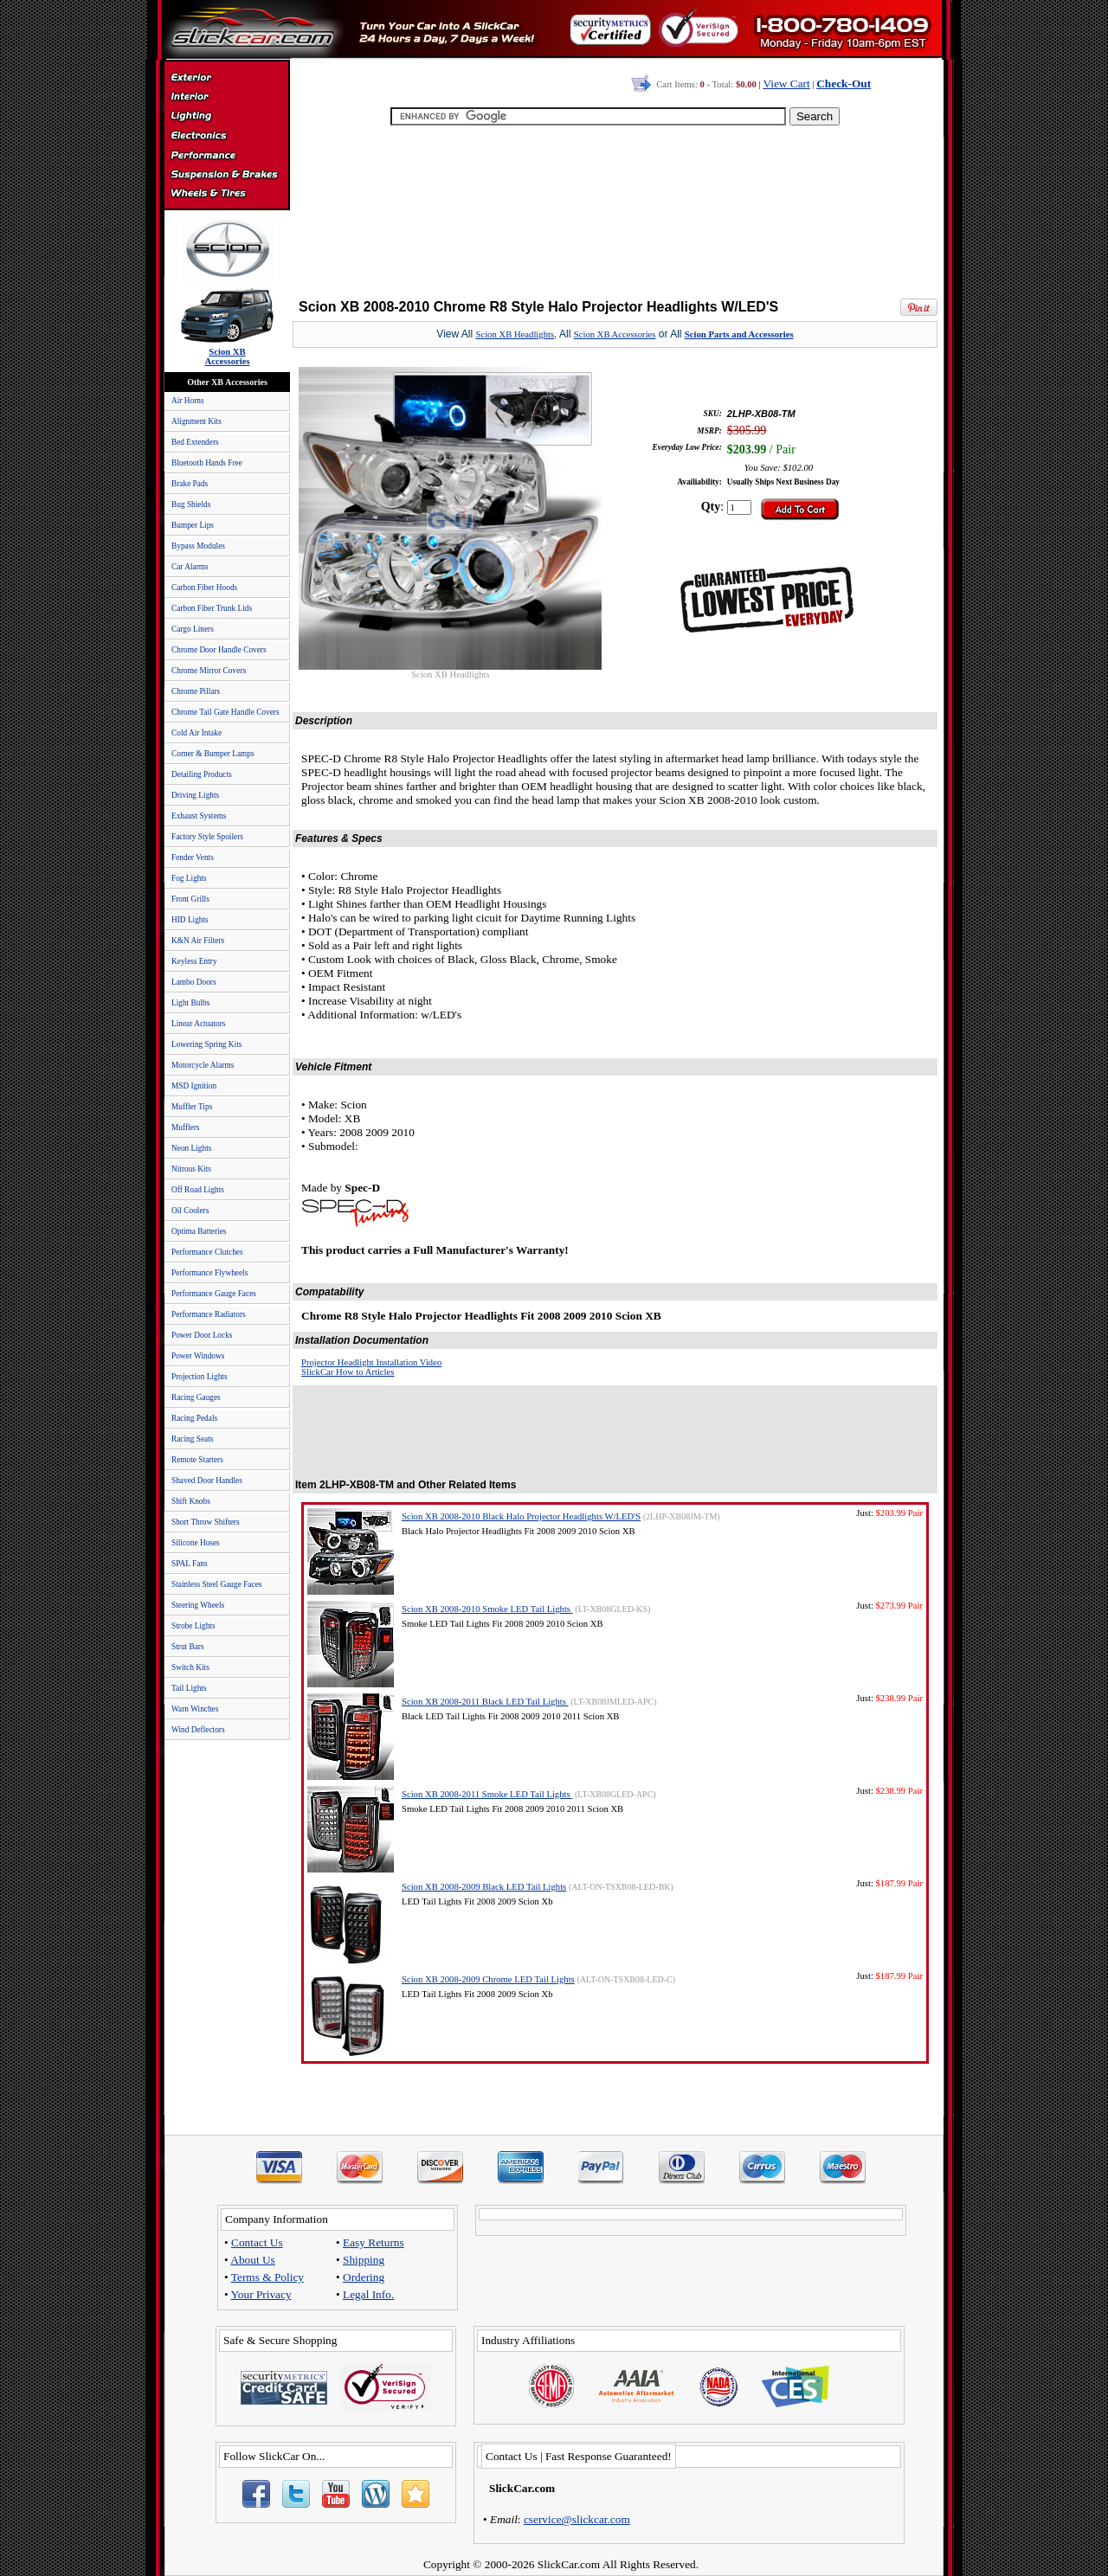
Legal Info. (368, 2294)
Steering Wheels (197, 1605)
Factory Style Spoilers (207, 836)
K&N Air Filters (197, 940)
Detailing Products (201, 774)
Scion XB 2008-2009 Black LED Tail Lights (484, 1887)
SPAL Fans (189, 1563)
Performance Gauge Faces (213, 1293)
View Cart (786, 83)
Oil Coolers (190, 1210)
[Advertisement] (615, 208)
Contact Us (257, 2242)
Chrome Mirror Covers (208, 670)
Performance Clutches (207, 1252)
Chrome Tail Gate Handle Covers (225, 712)
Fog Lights (189, 878)
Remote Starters (197, 1459)
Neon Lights (191, 1148)
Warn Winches (194, 1709)
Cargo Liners (192, 629)
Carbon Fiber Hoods (204, 587)
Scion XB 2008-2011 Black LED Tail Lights (485, 1701)
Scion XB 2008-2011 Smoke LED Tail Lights (487, 1794)
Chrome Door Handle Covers (219, 650)
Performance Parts (226, 155)
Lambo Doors (193, 982)
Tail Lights (189, 1688)
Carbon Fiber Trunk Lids (211, 608)
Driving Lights (195, 795)
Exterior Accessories (226, 79)
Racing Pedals (194, 1418)
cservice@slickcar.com (577, 2519)
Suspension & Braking (226, 174)
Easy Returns (373, 2242)
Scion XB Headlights (515, 334)
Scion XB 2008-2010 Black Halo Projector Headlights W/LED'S (521, 1516)
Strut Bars (187, 1646)
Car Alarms (190, 566)
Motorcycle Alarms (202, 1065)
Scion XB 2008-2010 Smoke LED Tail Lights (487, 1609)
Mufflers (185, 1127)
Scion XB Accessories (615, 334)
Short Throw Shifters (205, 1522)
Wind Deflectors (198, 1729)
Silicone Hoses (195, 1543)
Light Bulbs (190, 1003)
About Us (252, 2259)
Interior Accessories (226, 98)
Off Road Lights (197, 1189)
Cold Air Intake (196, 733)
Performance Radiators (208, 1314)
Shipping (363, 2259)
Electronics (226, 136)
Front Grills (190, 899)
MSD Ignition (193, 1086)
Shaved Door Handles (206, 1480)
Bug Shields (190, 504)
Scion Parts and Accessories (739, 334)
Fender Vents (192, 857)
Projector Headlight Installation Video (371, 1362)
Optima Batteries (198, 1231)
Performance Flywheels (209, 1273)
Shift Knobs (190, 1501)
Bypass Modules (198, 546)
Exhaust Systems (198, 816)
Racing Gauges (196, 1397)
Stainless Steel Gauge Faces (216, 1584)
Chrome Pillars (195, 691)
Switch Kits (190, 1667)
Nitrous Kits (191, 1169)
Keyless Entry (194, 961)
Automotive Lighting (226, 117)
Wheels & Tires (226, 193)
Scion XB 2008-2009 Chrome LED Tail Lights (488, 1979)
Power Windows (197, 1356)
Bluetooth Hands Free (206, 463)
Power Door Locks (201, 1335)
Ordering (363, 2277)
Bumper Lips (192, 525)
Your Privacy (261, 2294)
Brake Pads (189, 483)
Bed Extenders (195, 442)
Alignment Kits (196, 421)
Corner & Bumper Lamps (212, 753)
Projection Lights (199, 1376)
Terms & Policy (267, 2277)
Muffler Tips (191, 1106)
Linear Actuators (198, 1023)
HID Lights (190, 919)
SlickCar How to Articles (347, 1372)
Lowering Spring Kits (206, 1044)
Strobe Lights (193, 1626)
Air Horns (187, 400)
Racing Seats (192, 1439)
